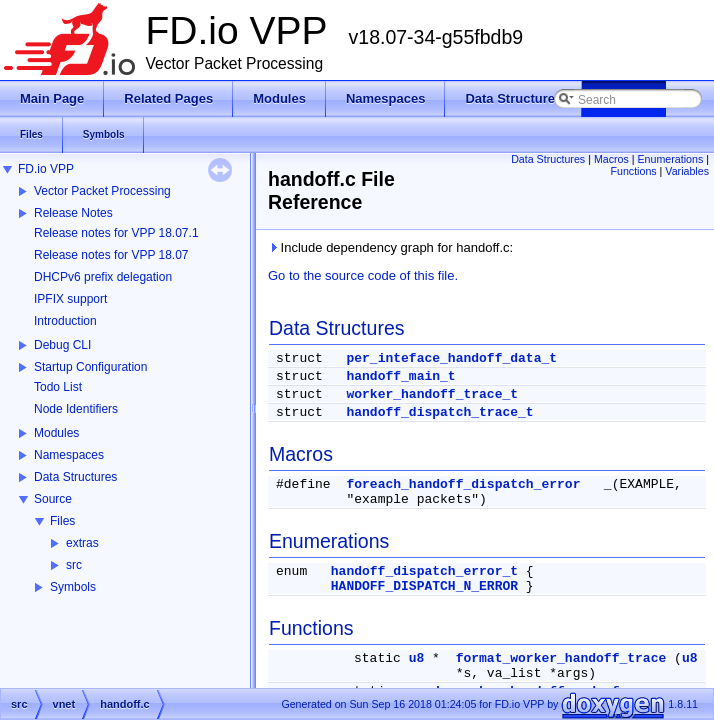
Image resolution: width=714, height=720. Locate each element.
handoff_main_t (400, 376)
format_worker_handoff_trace (561, 658)
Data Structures (75, 477)
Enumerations (671, 159)
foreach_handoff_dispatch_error (463, 484)
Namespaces (69, 455)
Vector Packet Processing (102, 191)
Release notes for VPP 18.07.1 (116, 233)
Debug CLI (62, 345)
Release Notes (73, 213)
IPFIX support (70, 299)
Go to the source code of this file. (363, 275)
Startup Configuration (90, 367)
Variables (687, 171)
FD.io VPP (46, 169)
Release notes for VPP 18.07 (111, 255)
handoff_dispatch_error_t (424, 571)
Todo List (58, 387)
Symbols (73, 587)
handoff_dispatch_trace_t (439, 412)
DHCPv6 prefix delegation (103, 277)
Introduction (65, 321)
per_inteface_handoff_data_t (451, 358)
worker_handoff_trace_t (432, 394)
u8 (417, 658)
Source (53, 499)
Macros (611, 159)
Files (62, 521)
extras (82, 543)
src (74, 565)
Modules (56, 433)
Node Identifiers (76, 409)
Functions (633, 171)
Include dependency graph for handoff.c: (390, 247)
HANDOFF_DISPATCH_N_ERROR (424, 586)
